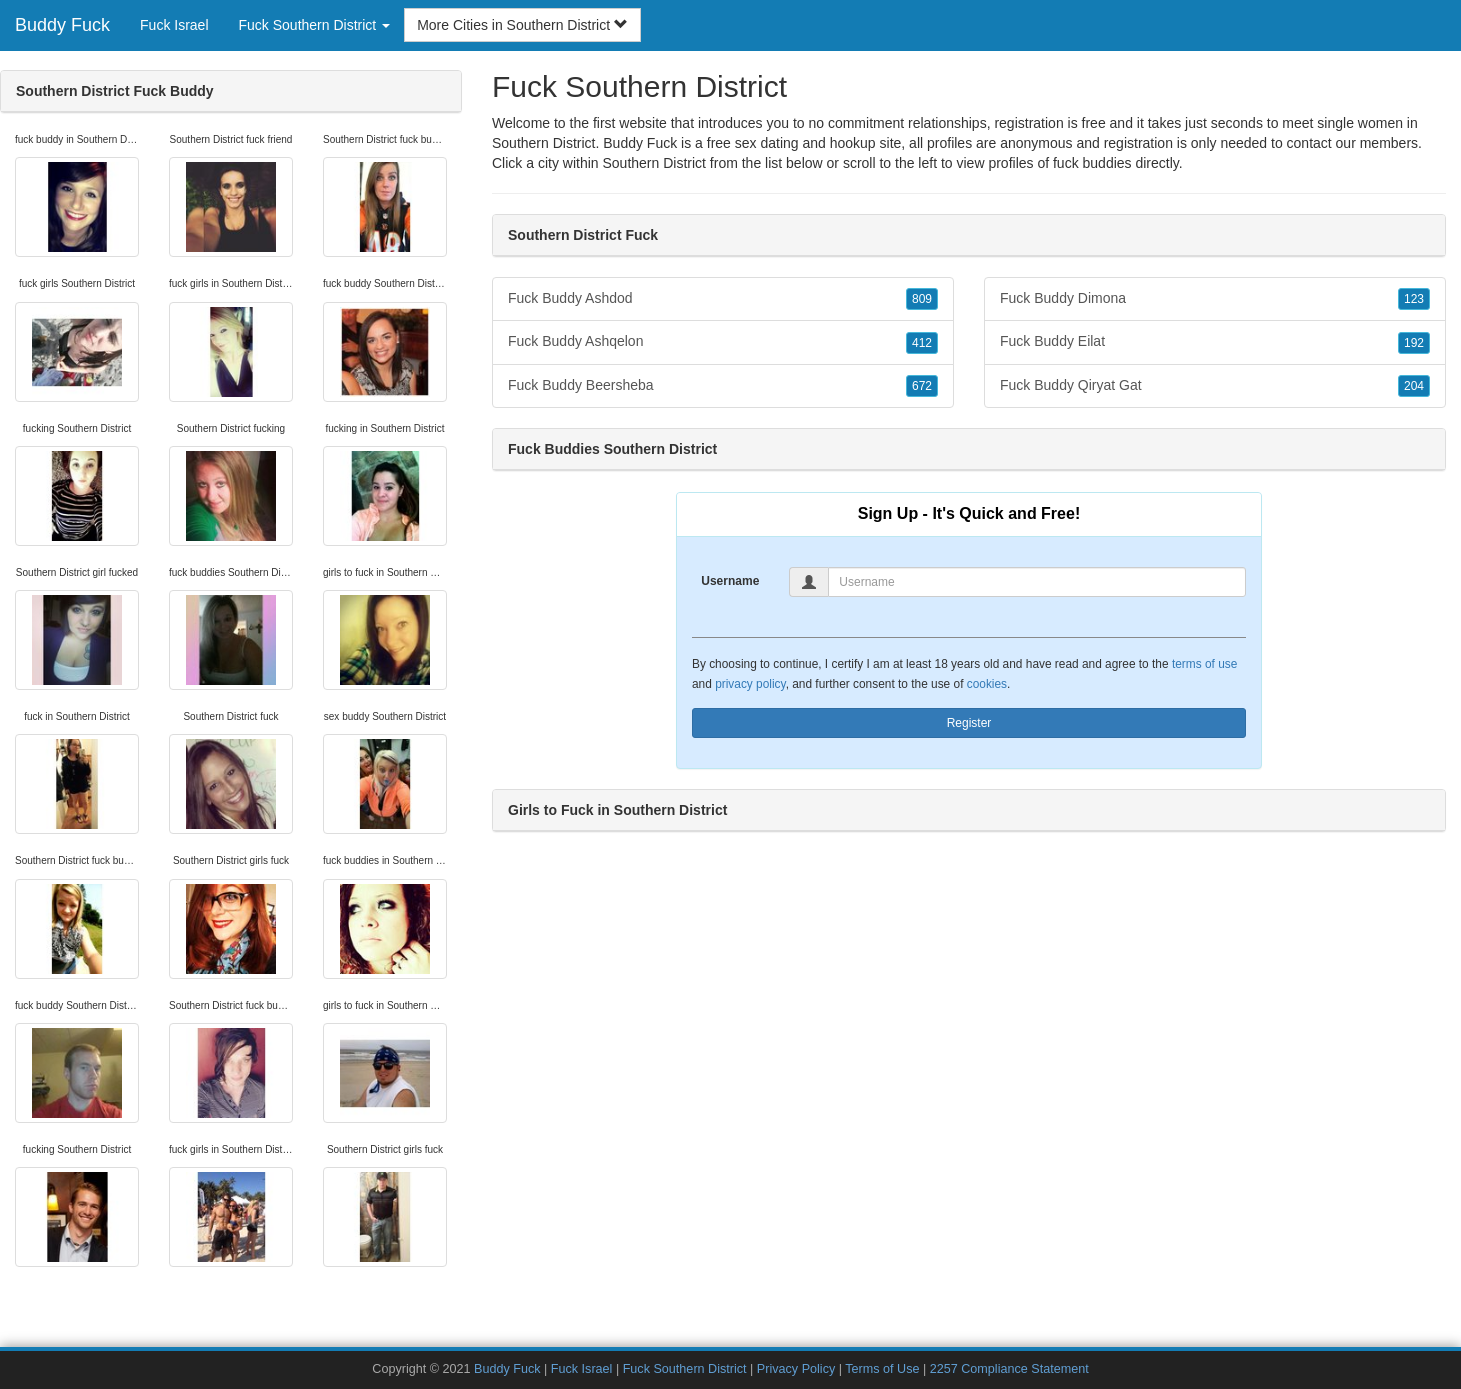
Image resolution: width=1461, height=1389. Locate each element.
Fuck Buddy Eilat (1215, 342)
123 (1414, 299)
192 (1414, 343)
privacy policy (750, 684)
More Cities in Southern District (522, 25)
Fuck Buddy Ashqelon (723, 342)
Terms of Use (882, 1369)
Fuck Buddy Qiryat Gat (1215, 386)
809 (922, 299)
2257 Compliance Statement (1009, 1369)
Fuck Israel (174, 25)
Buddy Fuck (62, 25)
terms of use (1204, 664)
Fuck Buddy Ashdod (723, 299)
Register (969, 723)
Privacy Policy (796, 1369)
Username (730, 581)
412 (922, 343)
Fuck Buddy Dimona (1215, 299)
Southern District (653, 163)
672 (922, 386)
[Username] (1037, 582)
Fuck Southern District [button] (315, 25)
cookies (987, 684)
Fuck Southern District (685, 1369)
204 (1414, 386)
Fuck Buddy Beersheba (723, 386)
